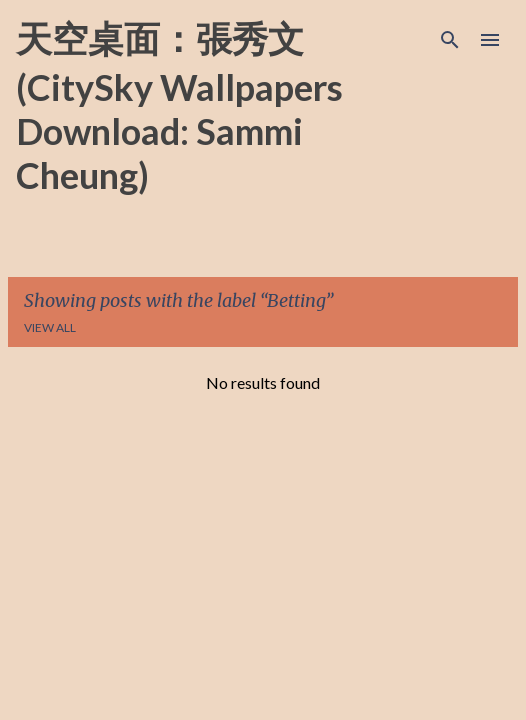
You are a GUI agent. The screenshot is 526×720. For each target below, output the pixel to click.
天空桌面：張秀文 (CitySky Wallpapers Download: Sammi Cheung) (179, 106)
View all (50, 327)
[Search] (450, 40)
